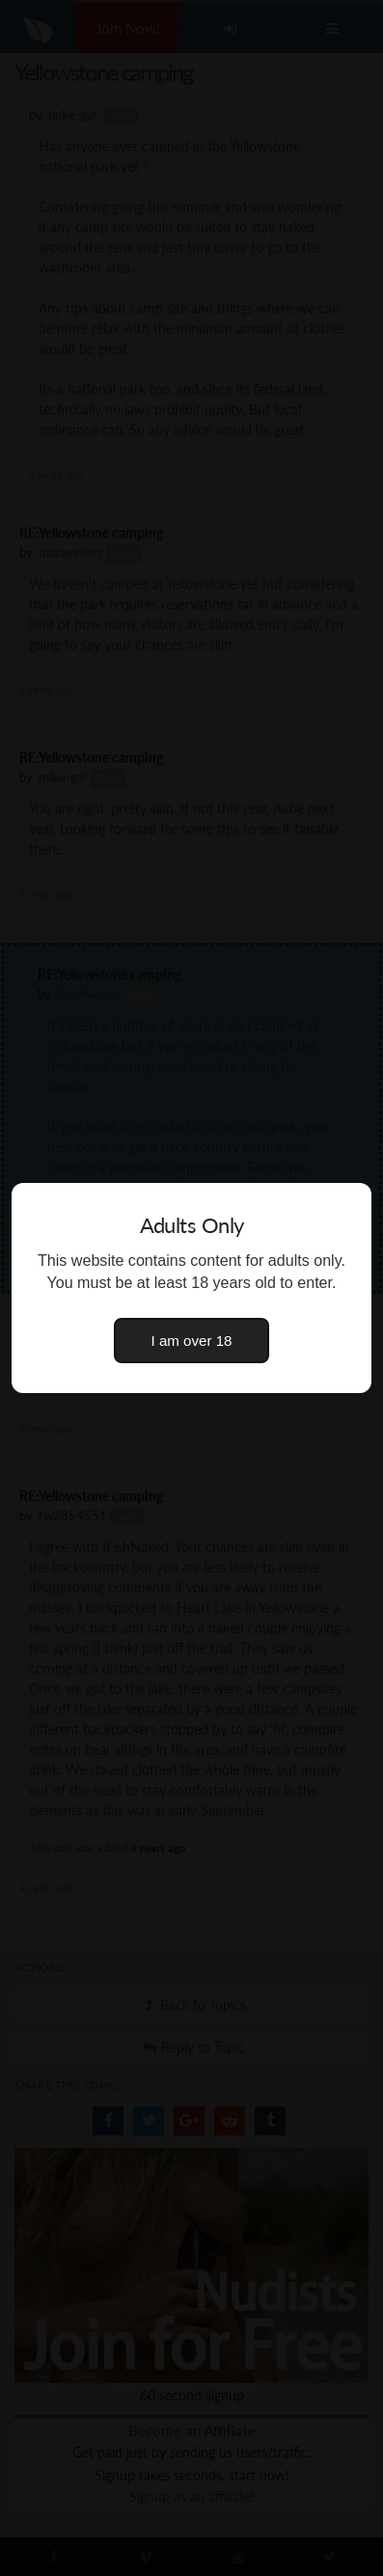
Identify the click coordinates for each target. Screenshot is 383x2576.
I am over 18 (192, 1340)
